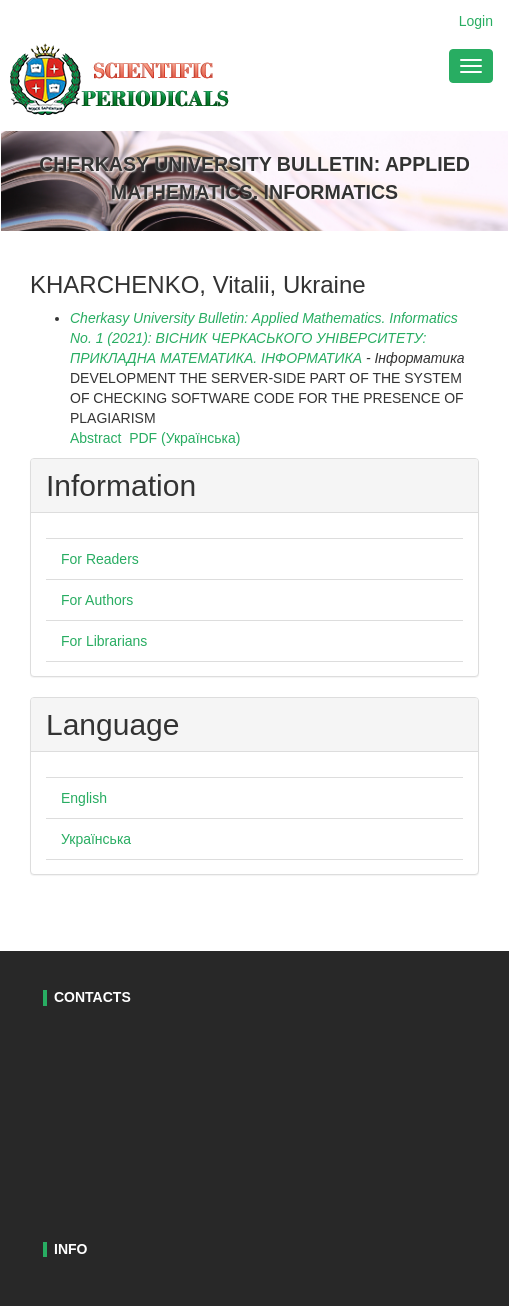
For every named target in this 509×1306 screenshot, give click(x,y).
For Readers (100, 559)
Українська (96, 839)
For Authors (97, 600)
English (84, 798)
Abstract (95, 438)
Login (476, 21)
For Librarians (104, 641)
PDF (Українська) (184, 438)
